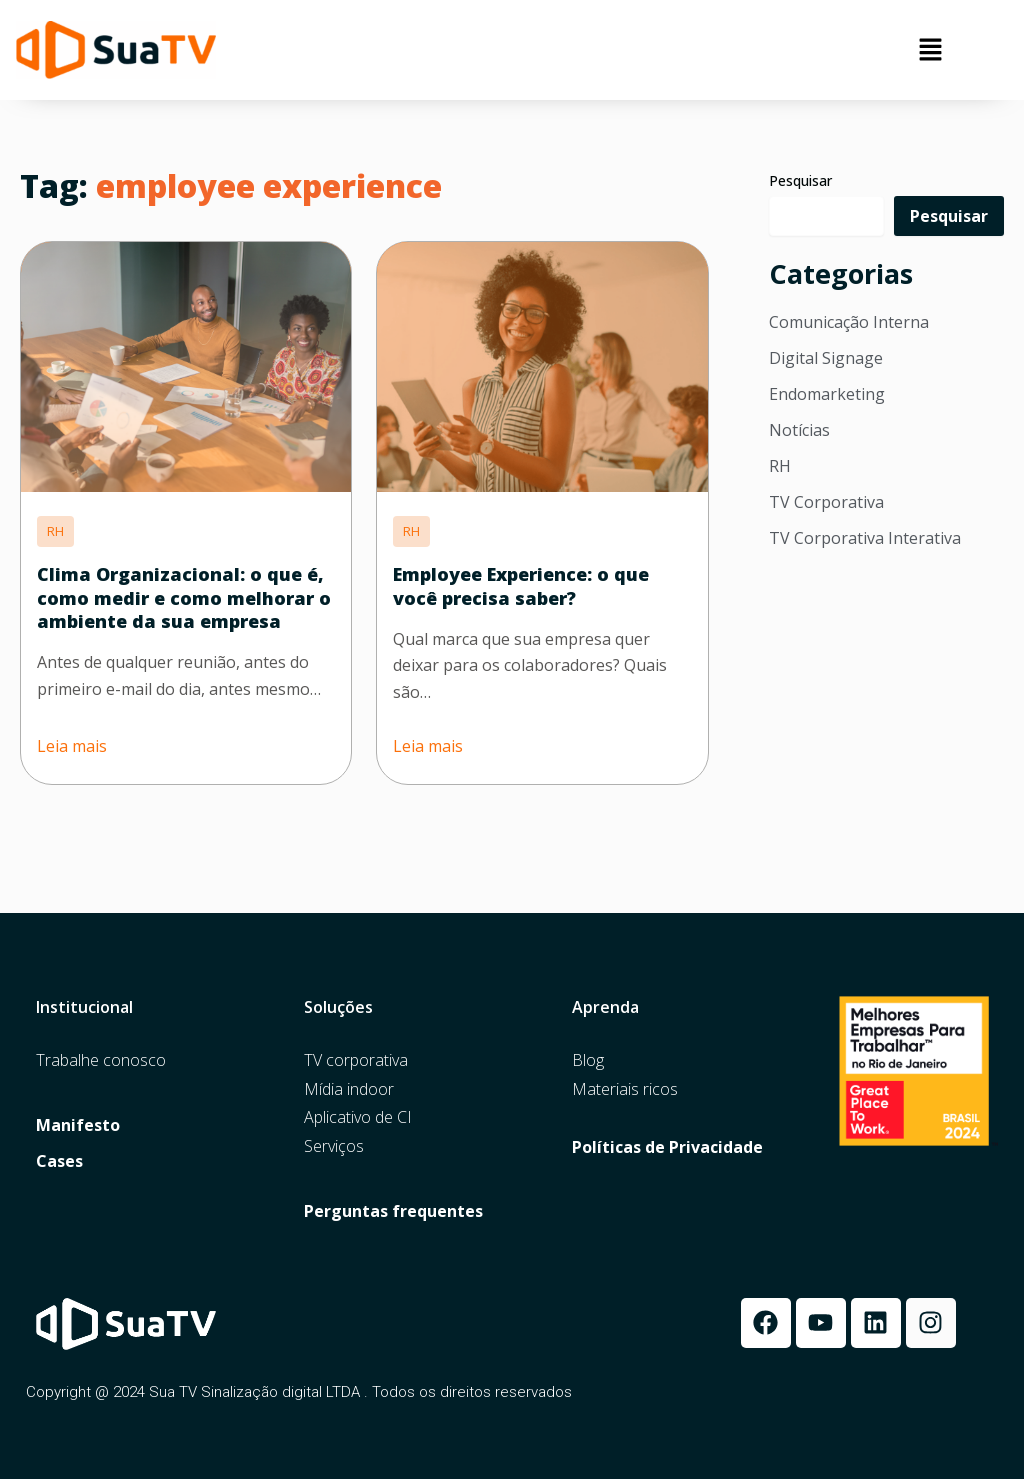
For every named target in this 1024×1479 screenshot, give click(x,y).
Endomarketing (827, 394)
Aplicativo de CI (358, 1117)
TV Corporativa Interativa (865, 538)
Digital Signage (826, 358)
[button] (931, 50)
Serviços (334, 1146)
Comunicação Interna (849, 322)
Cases (59, 1161)
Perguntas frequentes (393, 1211)
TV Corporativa (826, 502)
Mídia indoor (349, 1089)
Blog (588, 1060)
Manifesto (78, 1125)
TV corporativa (356, 1060)
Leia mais (72, 746)
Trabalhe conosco (101, 1060)
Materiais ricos (625, 1089)
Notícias (799, 430)
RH (780, 466)
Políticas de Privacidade (667, 1147)
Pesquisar (800, 180)
